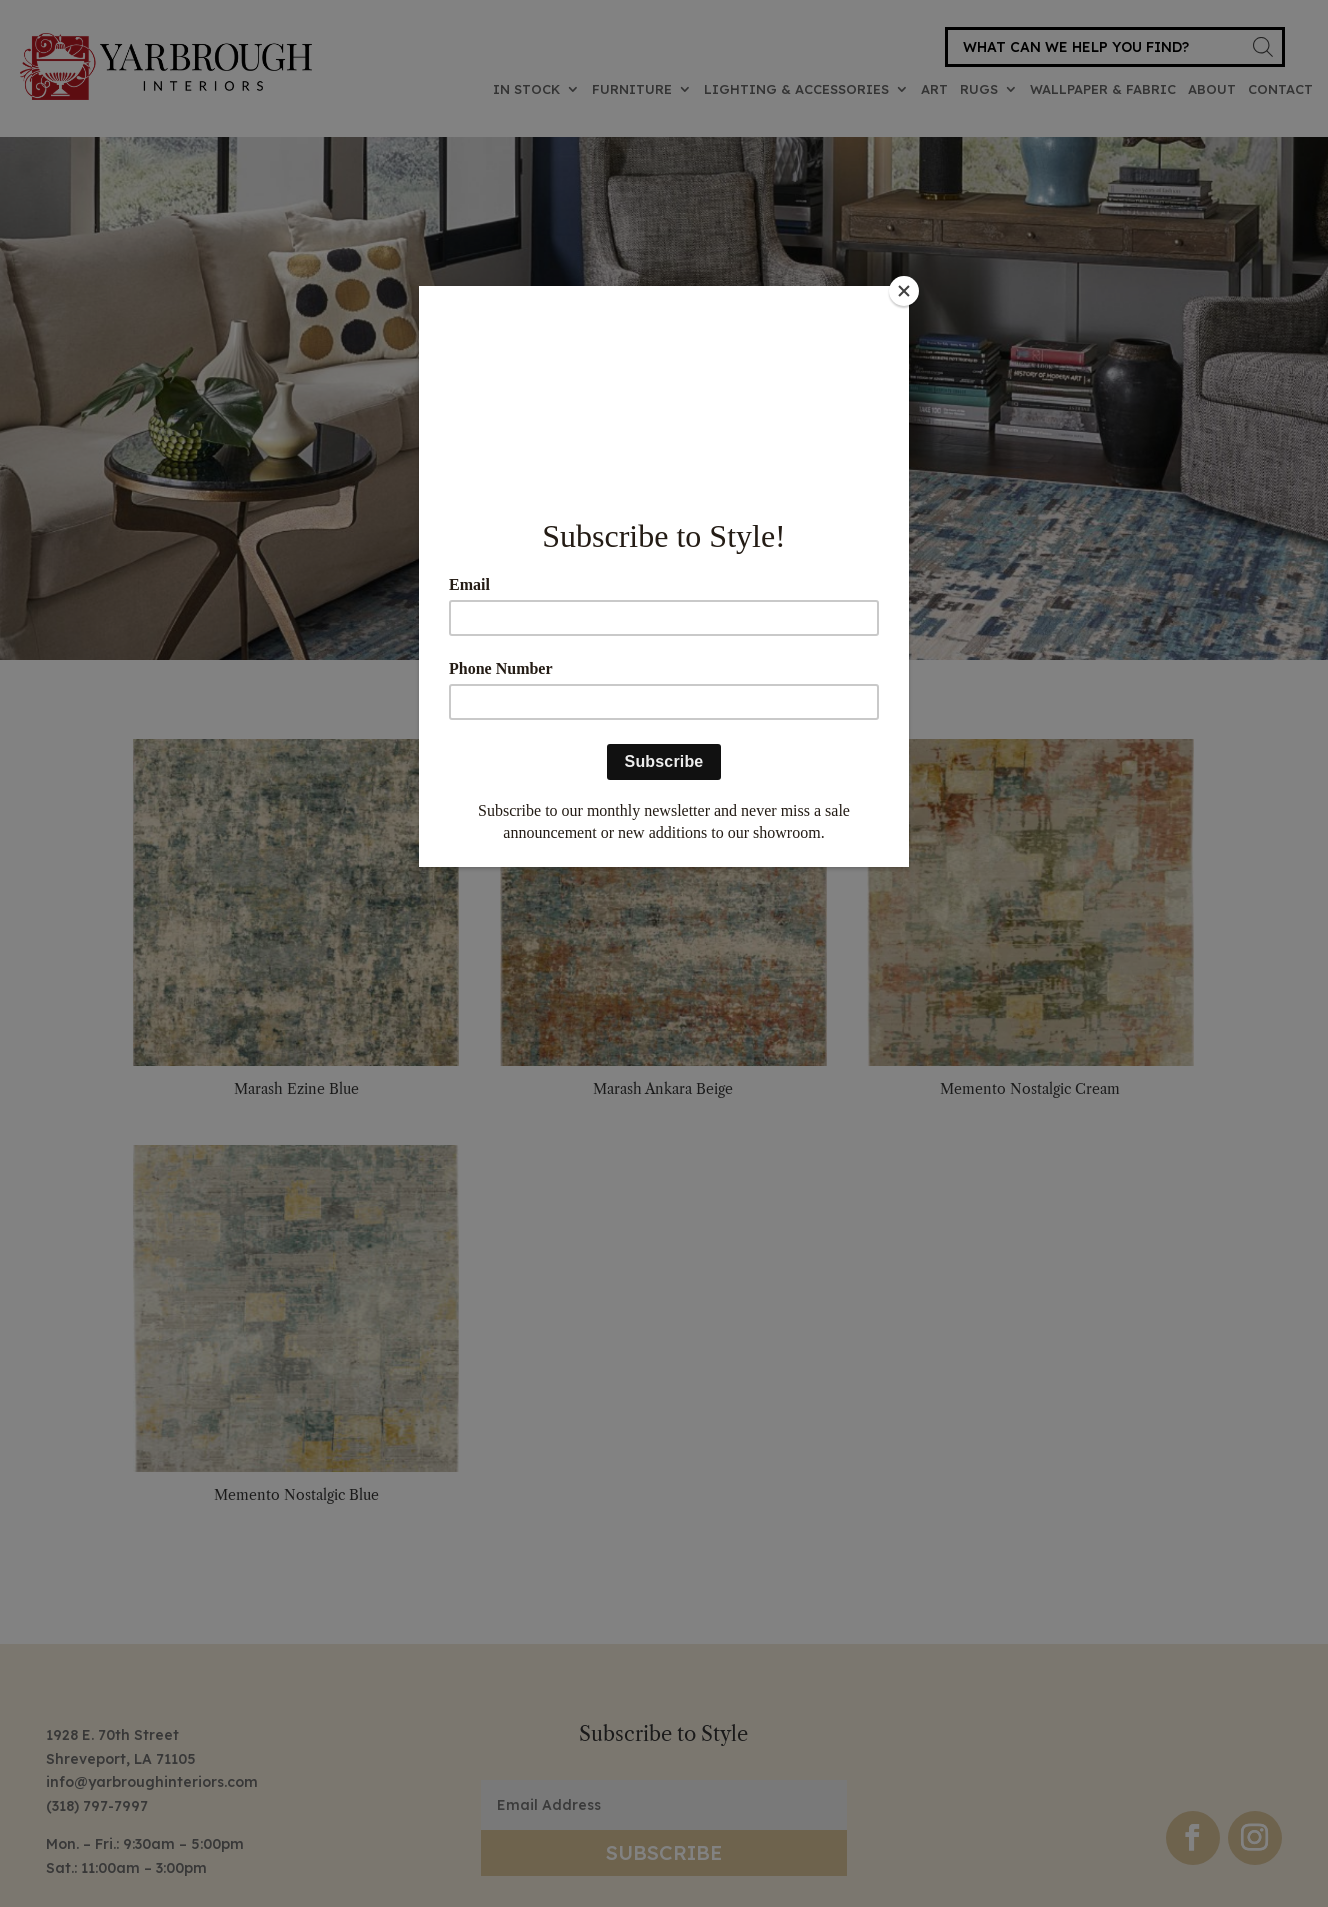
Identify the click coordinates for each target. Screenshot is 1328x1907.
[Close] (904, 291)
